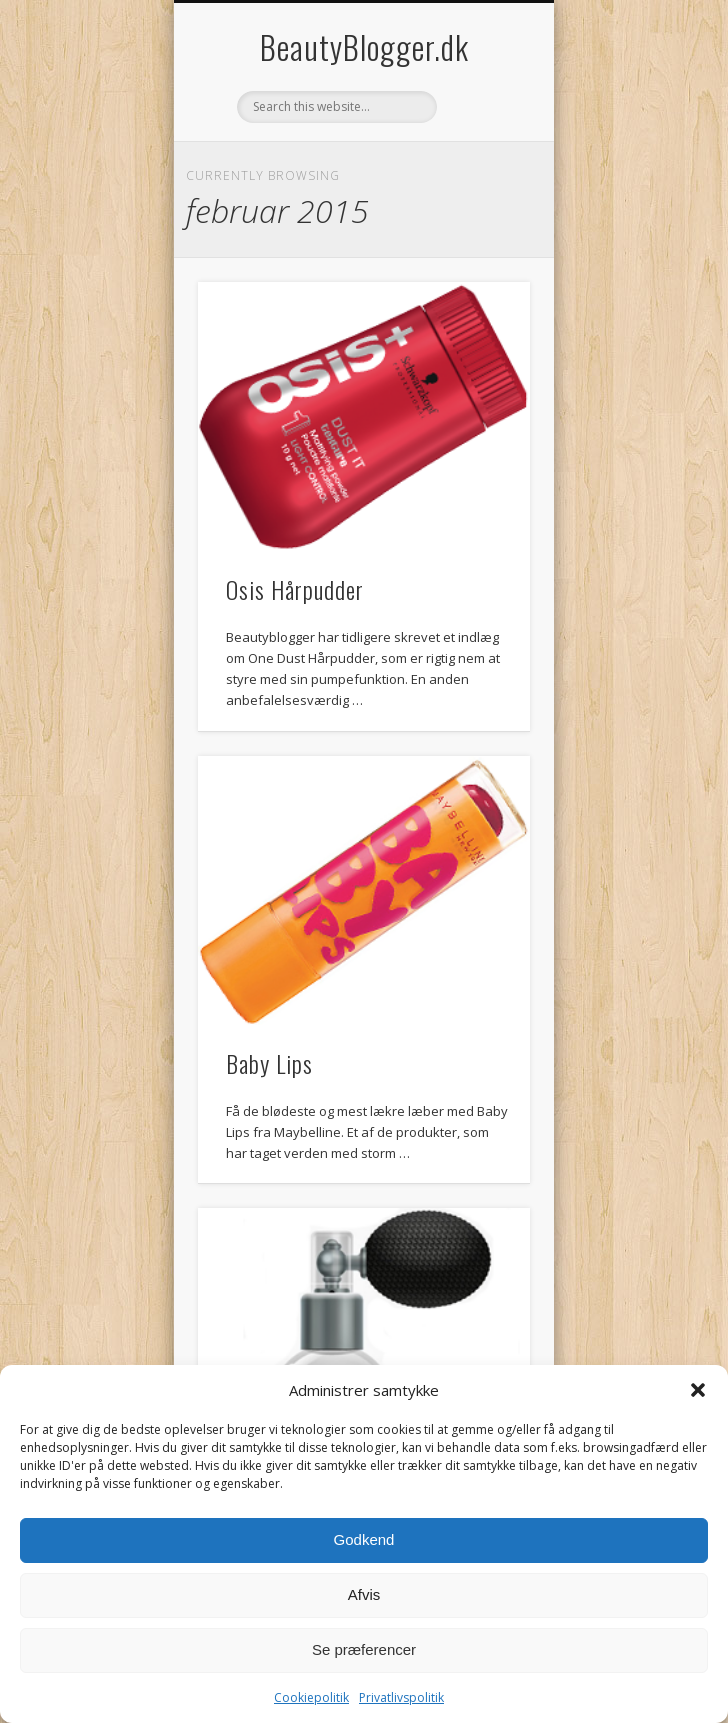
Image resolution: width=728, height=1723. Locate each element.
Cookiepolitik (311, 1697)
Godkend (364, 1539)
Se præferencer (364, 1649)
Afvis (364, 1594)
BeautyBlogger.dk (364, 46)
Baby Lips (269, 1063)
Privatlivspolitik (401, 1697)
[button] (698, 1390)
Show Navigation (481, 179)
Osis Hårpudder (295, 589)
